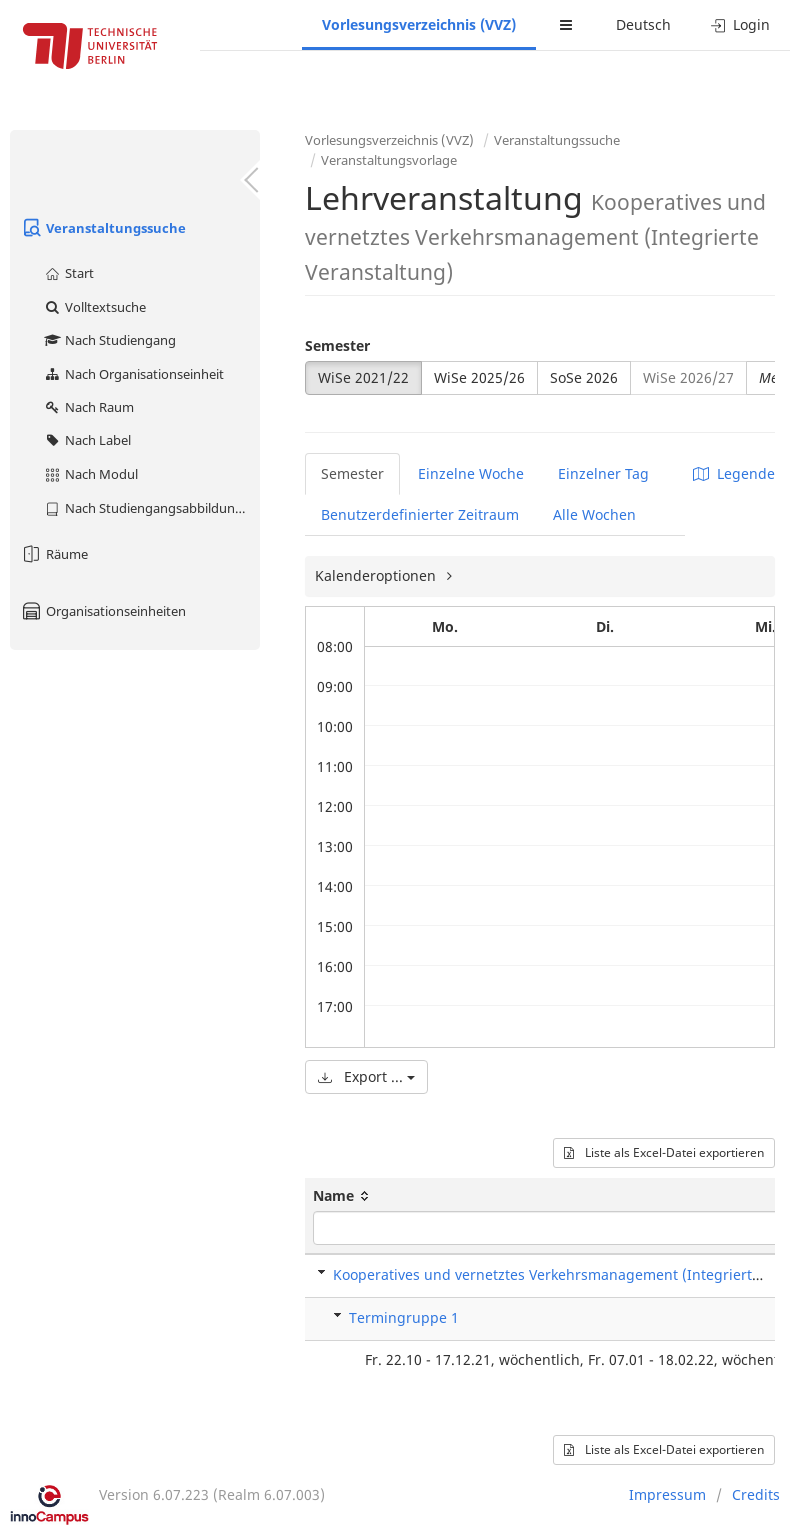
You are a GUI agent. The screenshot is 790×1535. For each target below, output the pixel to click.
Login (740, 24)
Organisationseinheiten (103, 611)
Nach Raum (88, 407)
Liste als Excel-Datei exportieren (664, 1152)
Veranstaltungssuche (103, 228)
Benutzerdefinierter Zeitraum (420, 514)
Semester (337, 345)
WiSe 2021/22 (363, 377)
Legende (734, 473)
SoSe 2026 (584, 377)
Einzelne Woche (471, 473)
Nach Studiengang (109, 340)
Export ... (366, 1076)
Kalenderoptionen (377, 575)
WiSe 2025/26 (479, 377)
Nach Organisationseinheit (133, 374)
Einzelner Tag (603, 473)
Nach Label (87, 440)
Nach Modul (90, 474)
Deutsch (643, 24)
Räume (54, 554)
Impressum (667, 1494)
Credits (756, 1494)
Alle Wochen (594, 514)
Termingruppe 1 (404, 1317)
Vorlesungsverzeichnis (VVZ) (419, 24)
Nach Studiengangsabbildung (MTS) (151, 508)
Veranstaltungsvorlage (389, 160)
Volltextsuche (94, 307)
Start (68, 273)
